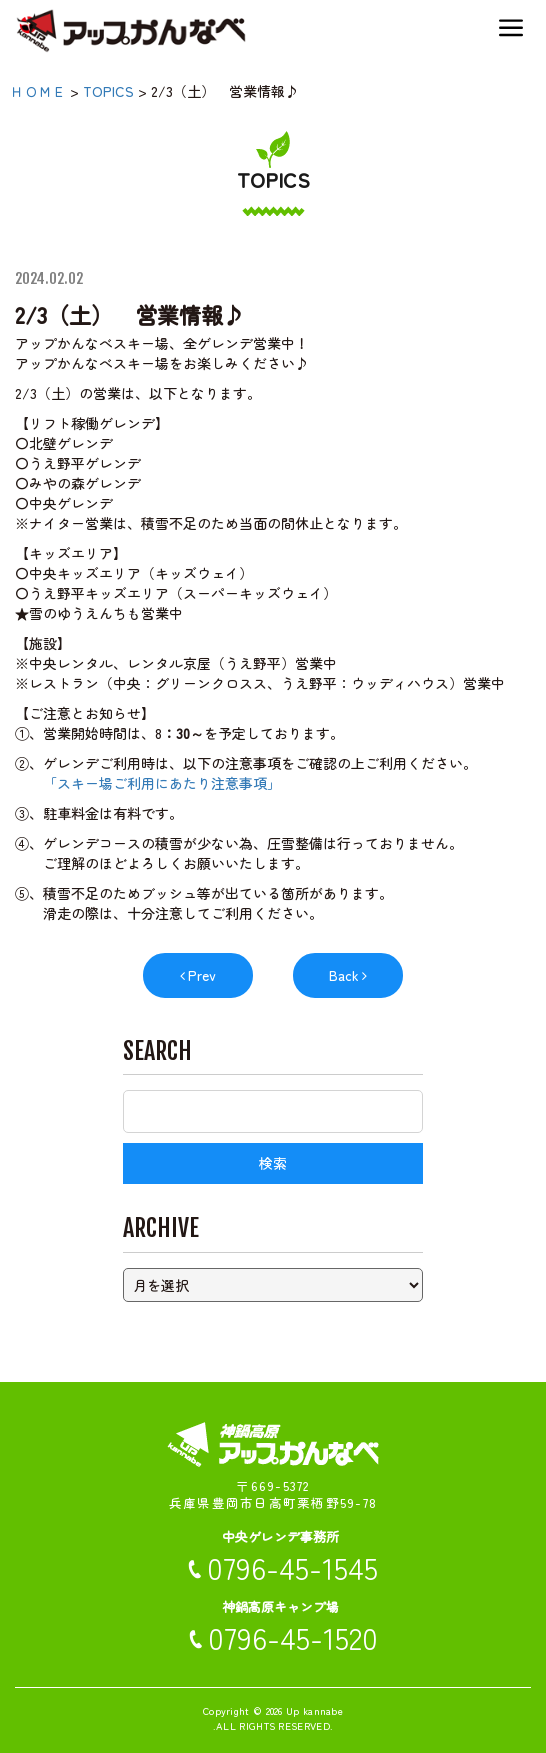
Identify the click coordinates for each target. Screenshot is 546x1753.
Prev (202, 975)
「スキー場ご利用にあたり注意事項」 (162, 783)
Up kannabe (314, 1710)
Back (344, 975)
